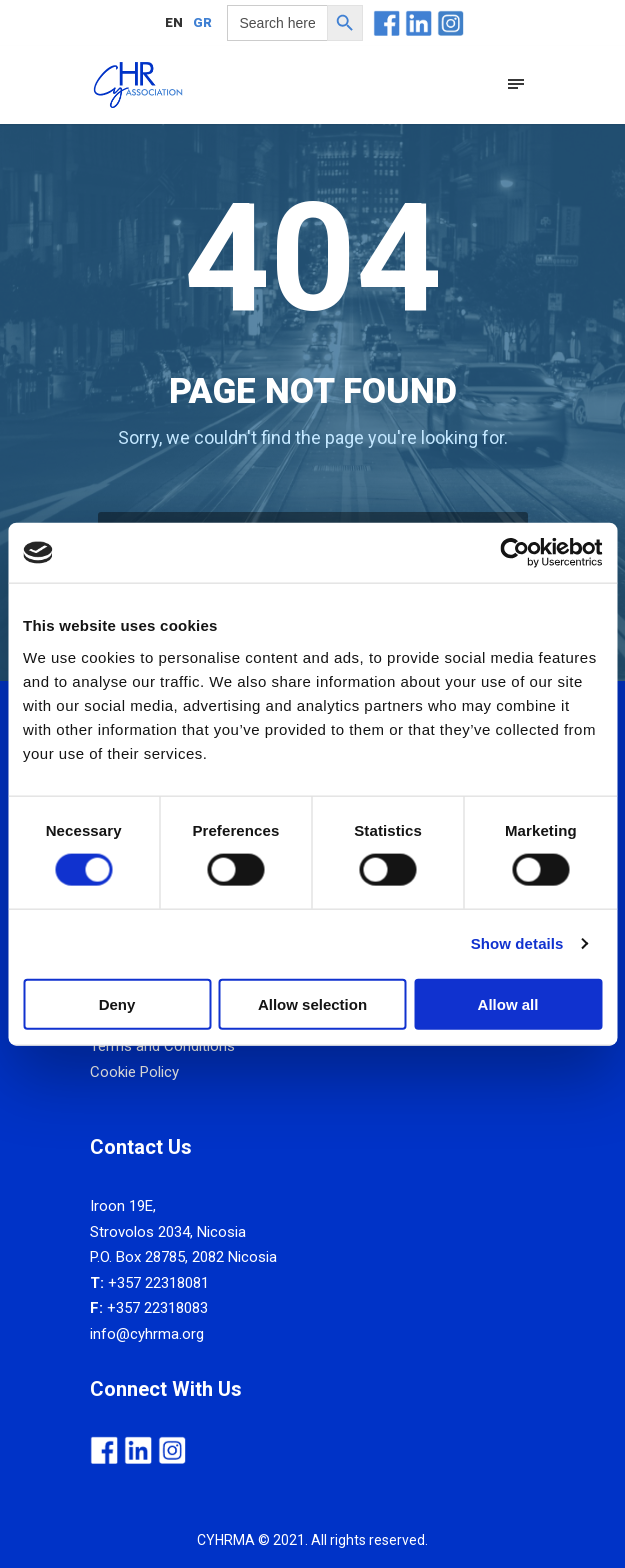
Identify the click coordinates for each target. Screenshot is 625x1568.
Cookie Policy (134, 1072)
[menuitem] (174, 22)
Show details (517, 943)
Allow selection (312, 1003)
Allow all (508, 1003)
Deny (117, 1003)
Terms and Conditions (162, 1046)
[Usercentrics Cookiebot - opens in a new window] (514, 553)
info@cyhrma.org (147, 1334)
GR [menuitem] (202, 23)
